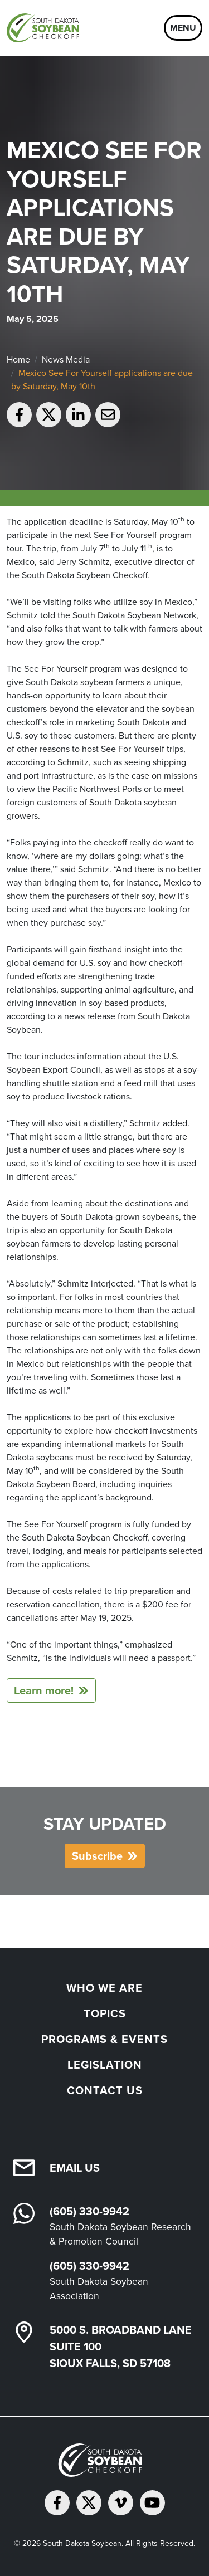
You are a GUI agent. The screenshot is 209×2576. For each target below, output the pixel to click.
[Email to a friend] (107, 414)
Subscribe (97, 1855)
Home (18, 359)
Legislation (104, 2064)
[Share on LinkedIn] (78, 414)
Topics (105, 2013)
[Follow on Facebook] (57, 2502)
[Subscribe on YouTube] (152, 2502)
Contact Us (105, 2090)
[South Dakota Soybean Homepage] (45, 28)
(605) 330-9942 (89, 2211)
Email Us (75, 2167)
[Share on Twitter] (48, 414)
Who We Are (104, 1987)
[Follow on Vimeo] (120, 2502)
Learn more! (44, 1690)
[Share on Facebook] (19, 414)
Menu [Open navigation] (183, 27)
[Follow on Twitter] (88, 2502)
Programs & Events (104, 2039)
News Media (66, 359)
